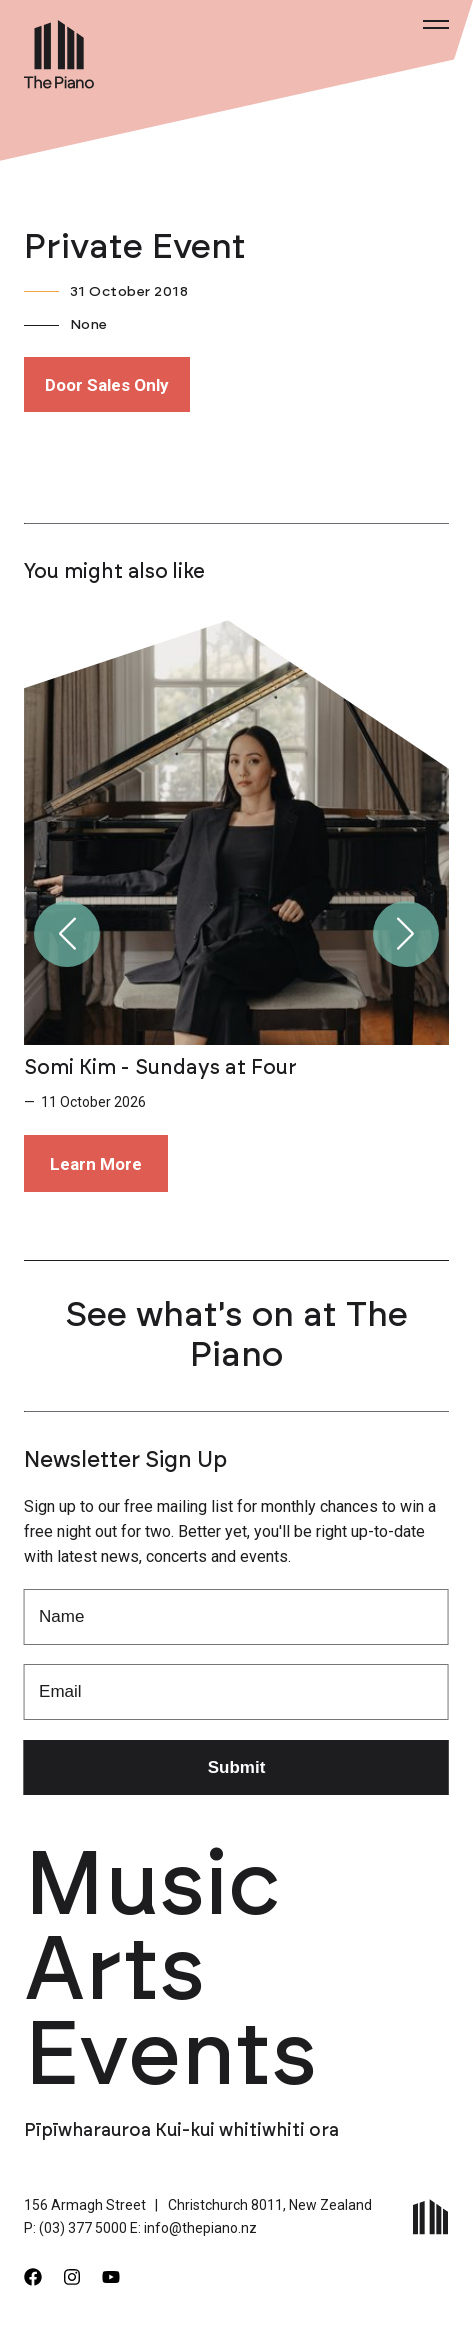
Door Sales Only (107, 385)
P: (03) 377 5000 (75, 2228)
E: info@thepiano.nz (193, 2228)
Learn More (96, 1164)
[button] (67, 934)
